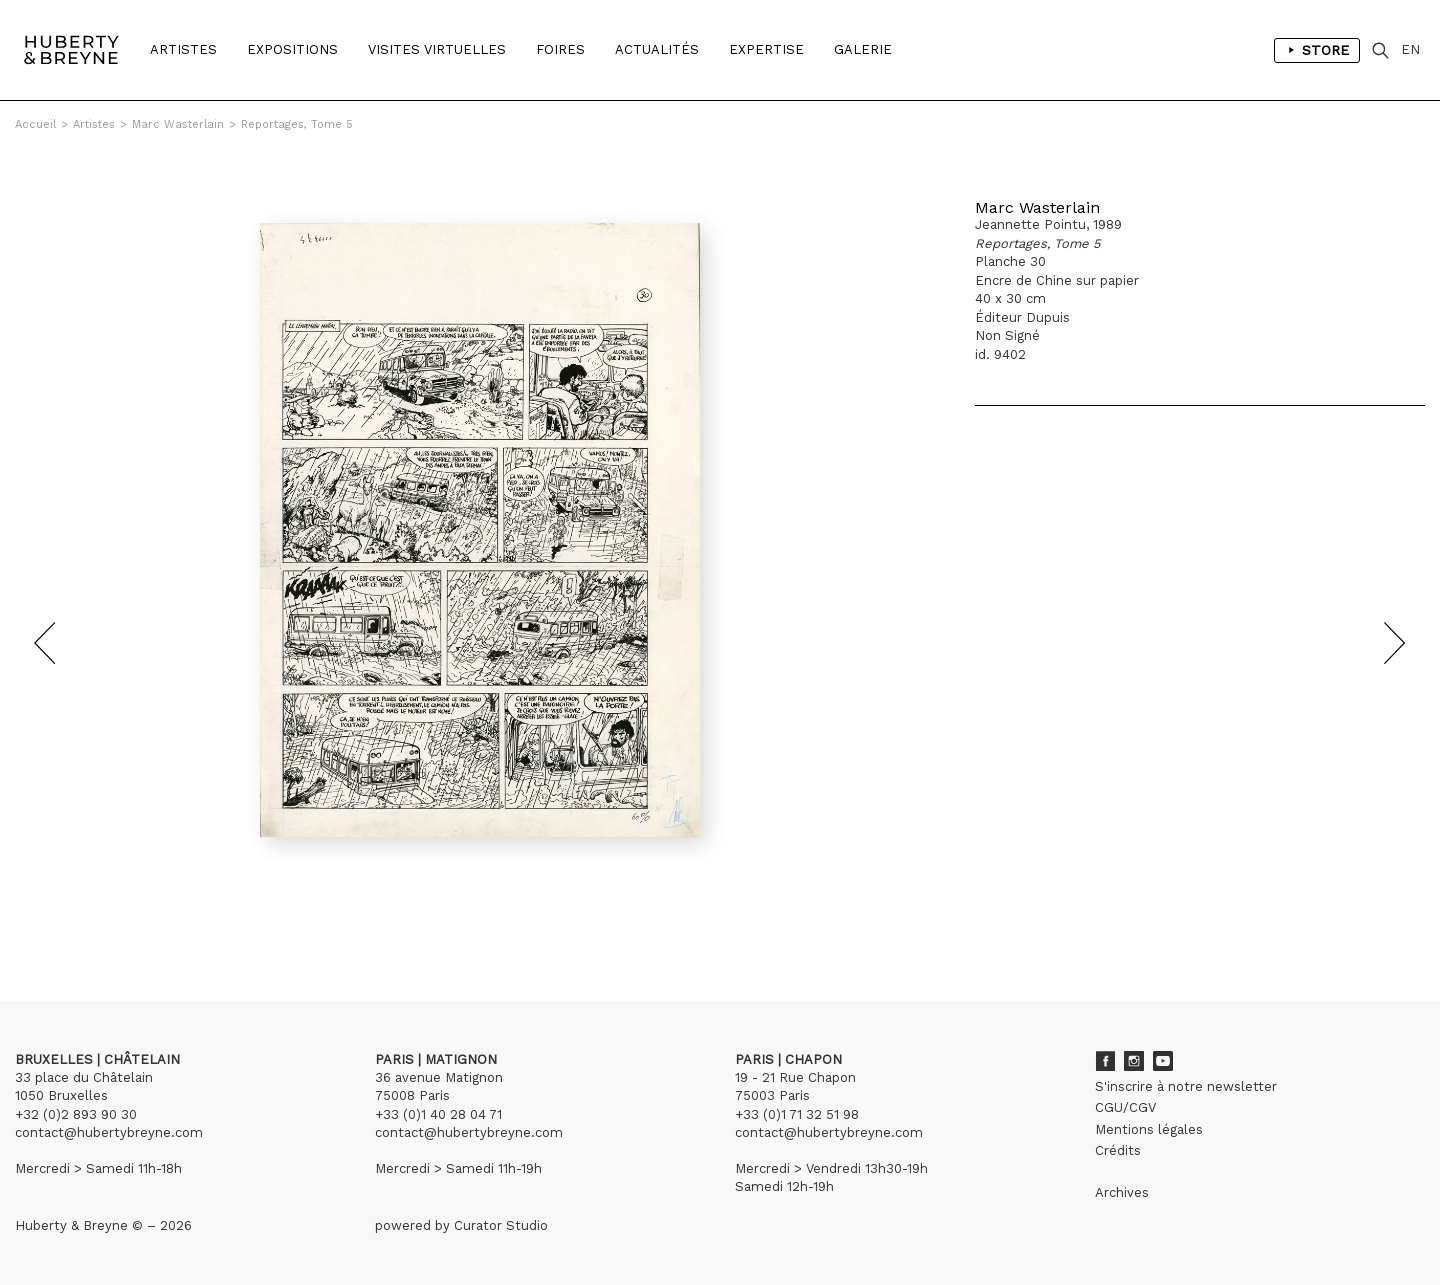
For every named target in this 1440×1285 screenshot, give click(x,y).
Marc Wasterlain (178, 124)
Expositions (292, 49)
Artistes (183, 49)
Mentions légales (1149, 1129)
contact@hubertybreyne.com (109, 1132)
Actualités (657, 49)
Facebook (1105, 1061)
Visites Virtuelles (437, 49)
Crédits (1118, 1150)
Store (1317, 50)
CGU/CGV (1125, 1107)
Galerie (863, 49)
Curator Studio (501, 1225)
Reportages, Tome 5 (297, 124)
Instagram (1134, 1061)
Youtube (1163, 1061)
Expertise (766, 49)
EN (1410, 49)
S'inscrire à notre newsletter (1186, 1086)
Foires (560, 49)
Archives (1122, 1192)
